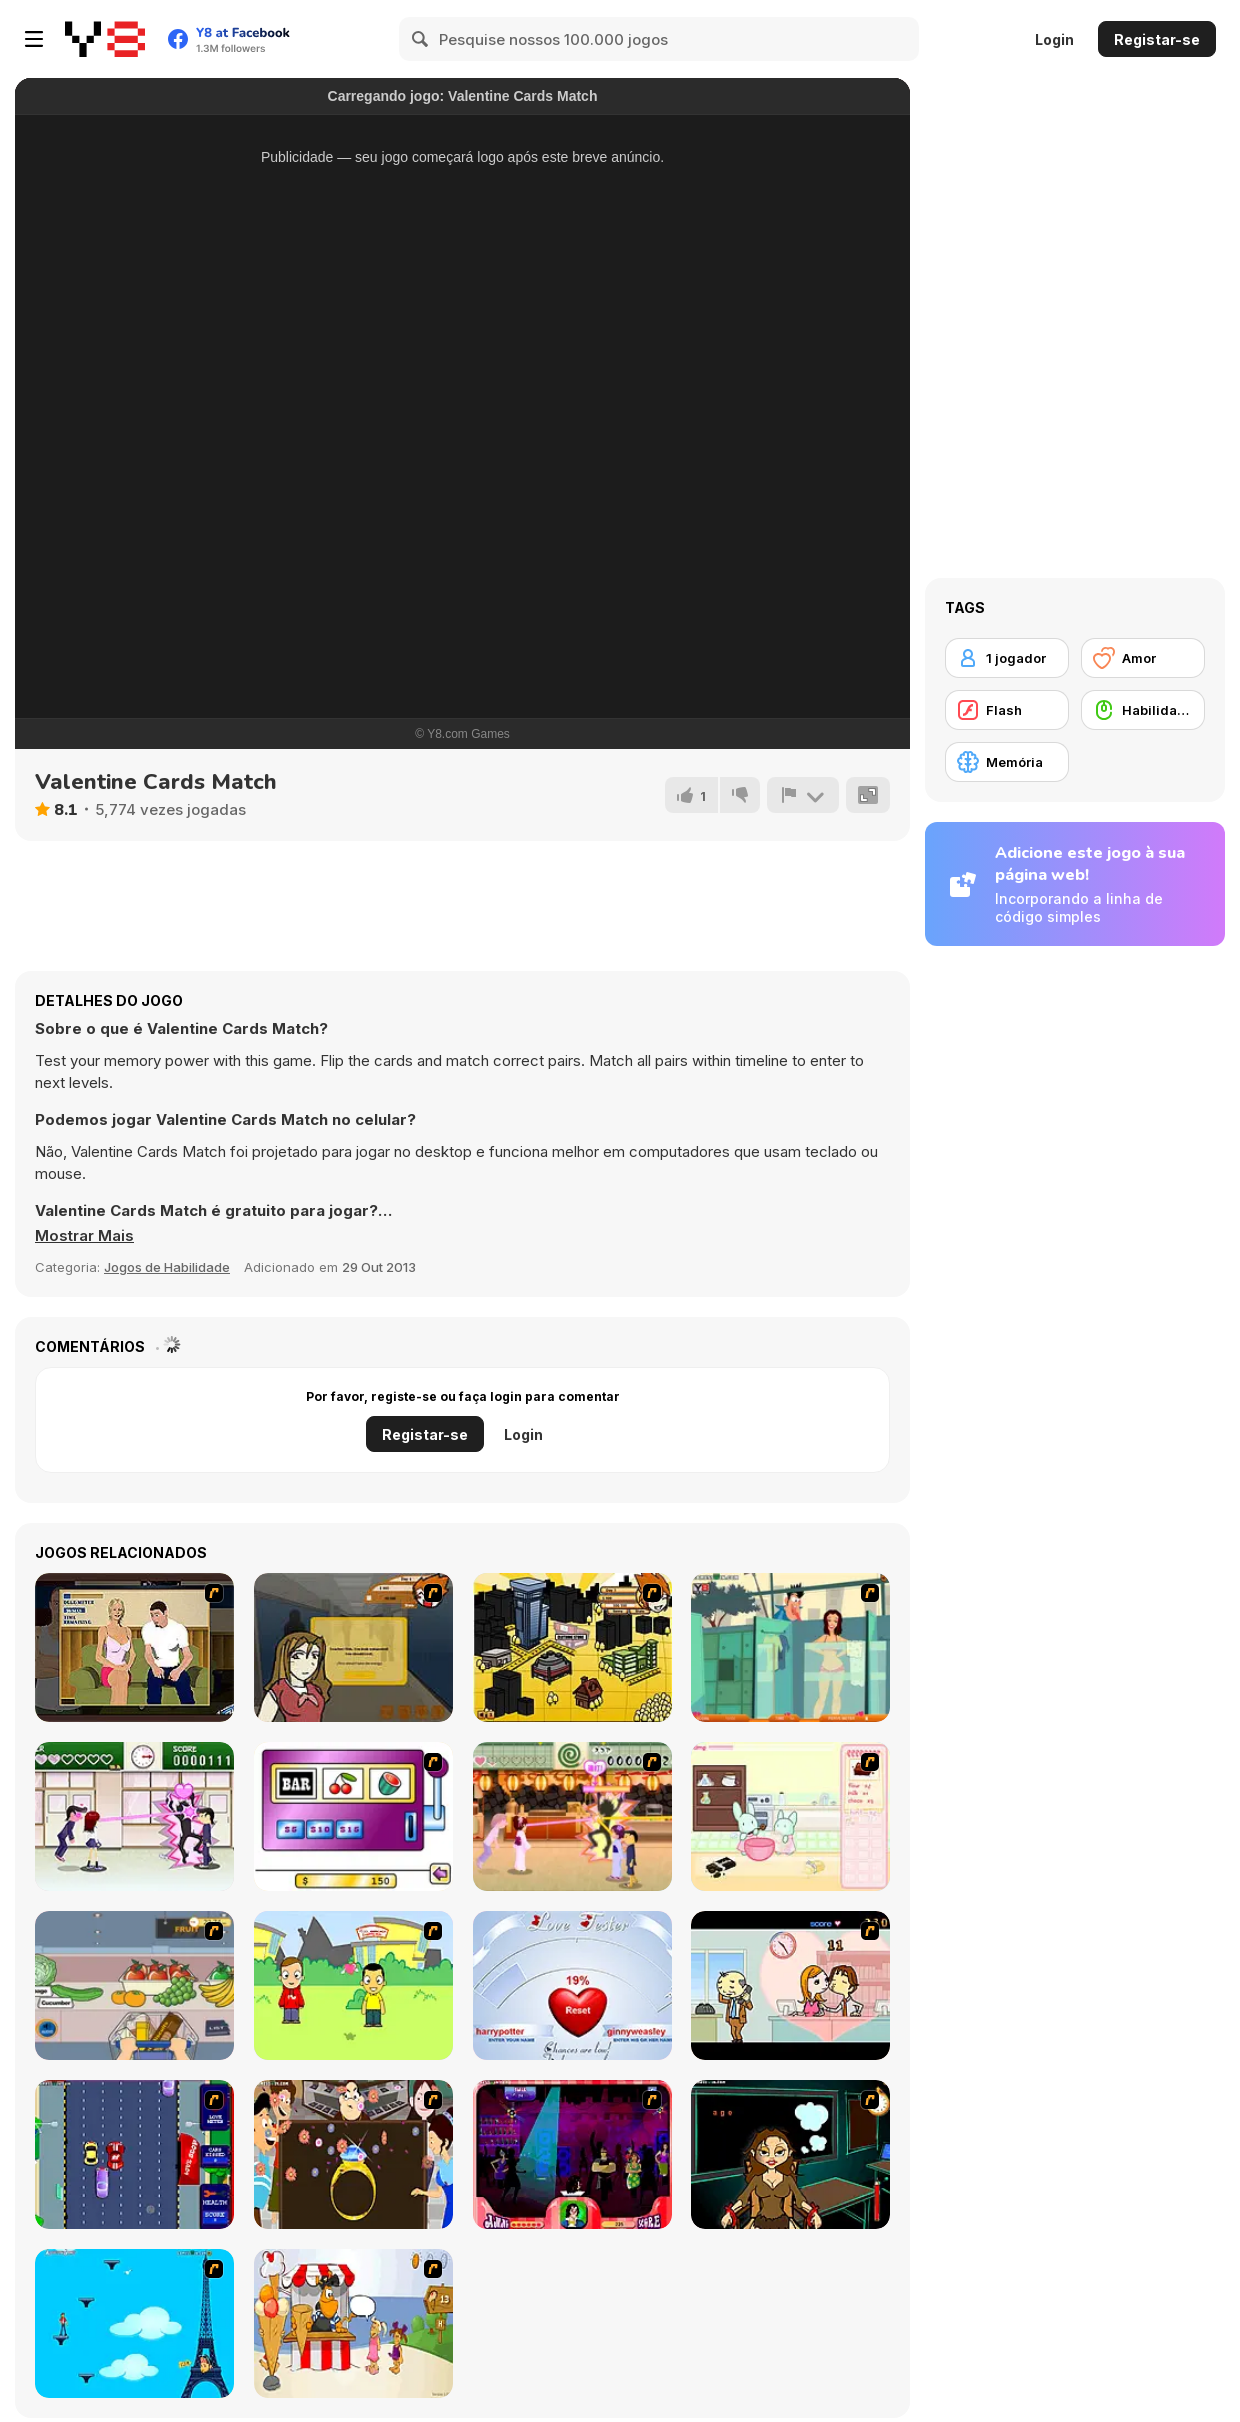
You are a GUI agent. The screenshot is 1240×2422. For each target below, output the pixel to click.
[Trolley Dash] (134, 1985)
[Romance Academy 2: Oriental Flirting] (572, 1816)
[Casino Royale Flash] (353, 1816)
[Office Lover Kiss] (790, 1985)
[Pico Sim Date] (353, 1647)
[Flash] (1007, 710)
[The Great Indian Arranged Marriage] (353, 2154)
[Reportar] (803, 795)
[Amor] (1143, 658)
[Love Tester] (572, 1985)
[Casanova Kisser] (572, 2154)
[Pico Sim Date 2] (572, 1647)
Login (1054, 39)
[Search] (421, 39)
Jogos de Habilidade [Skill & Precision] (167, 1267)
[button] (84, 1236)
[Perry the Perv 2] (790, 1647)
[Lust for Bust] (134, 1647)
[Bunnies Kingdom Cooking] (790, 1816)
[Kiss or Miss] (353, 1985)
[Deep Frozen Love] (790, 2154)
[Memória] (1007, 762)
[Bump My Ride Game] (134, 2154)
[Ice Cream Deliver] (353, 2323)
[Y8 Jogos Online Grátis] (105, 39)
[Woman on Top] (134, 2323)
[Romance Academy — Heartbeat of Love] (134, 1816)
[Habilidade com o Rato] (1143, 710)
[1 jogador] (1007, 658)
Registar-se (1157, 39)
